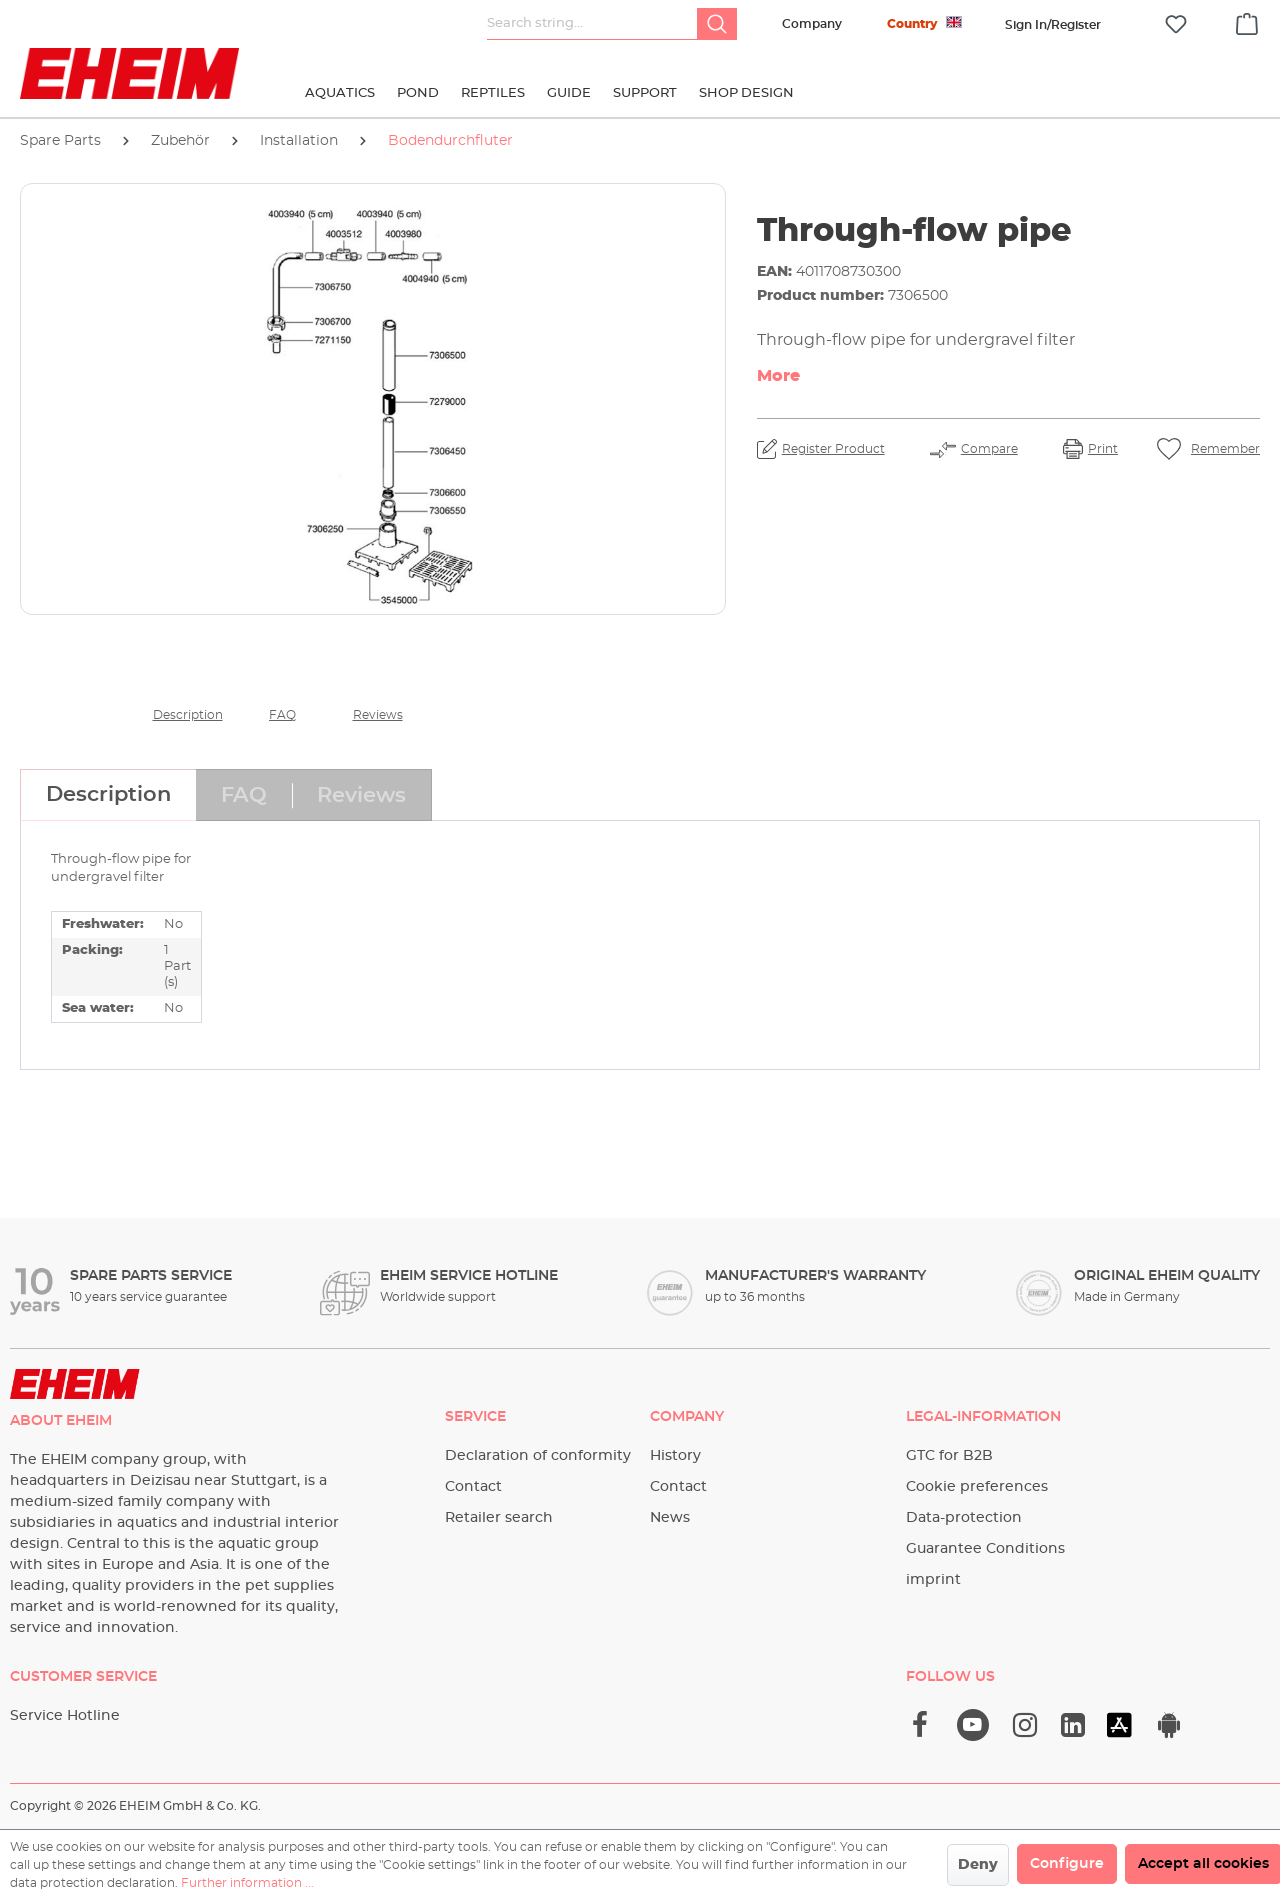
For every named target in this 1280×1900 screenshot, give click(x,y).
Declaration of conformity (538, 1456)
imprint (933, 1580)
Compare (989, 449)
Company (812, 24)
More (778, 376)
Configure (1067, 1864)
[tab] (108, 795)
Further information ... (247, 1883)
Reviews (378, 715)
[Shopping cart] (1247, 21)
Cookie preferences (977, 1487)
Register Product (833, 449)
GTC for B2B (949, 1456)
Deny (978, 1865)
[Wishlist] (1176, 24)
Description (188, 715)
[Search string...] (592, 24)
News (670, 1518)
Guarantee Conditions (985, 1549)
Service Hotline (65, 1716)
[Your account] (1053, 25)
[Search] (717, 24)
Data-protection (964, 1518)
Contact (473, 1487)
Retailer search (499, 1518)
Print (1103, 449)
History (675, 1456)
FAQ (282, 715)
